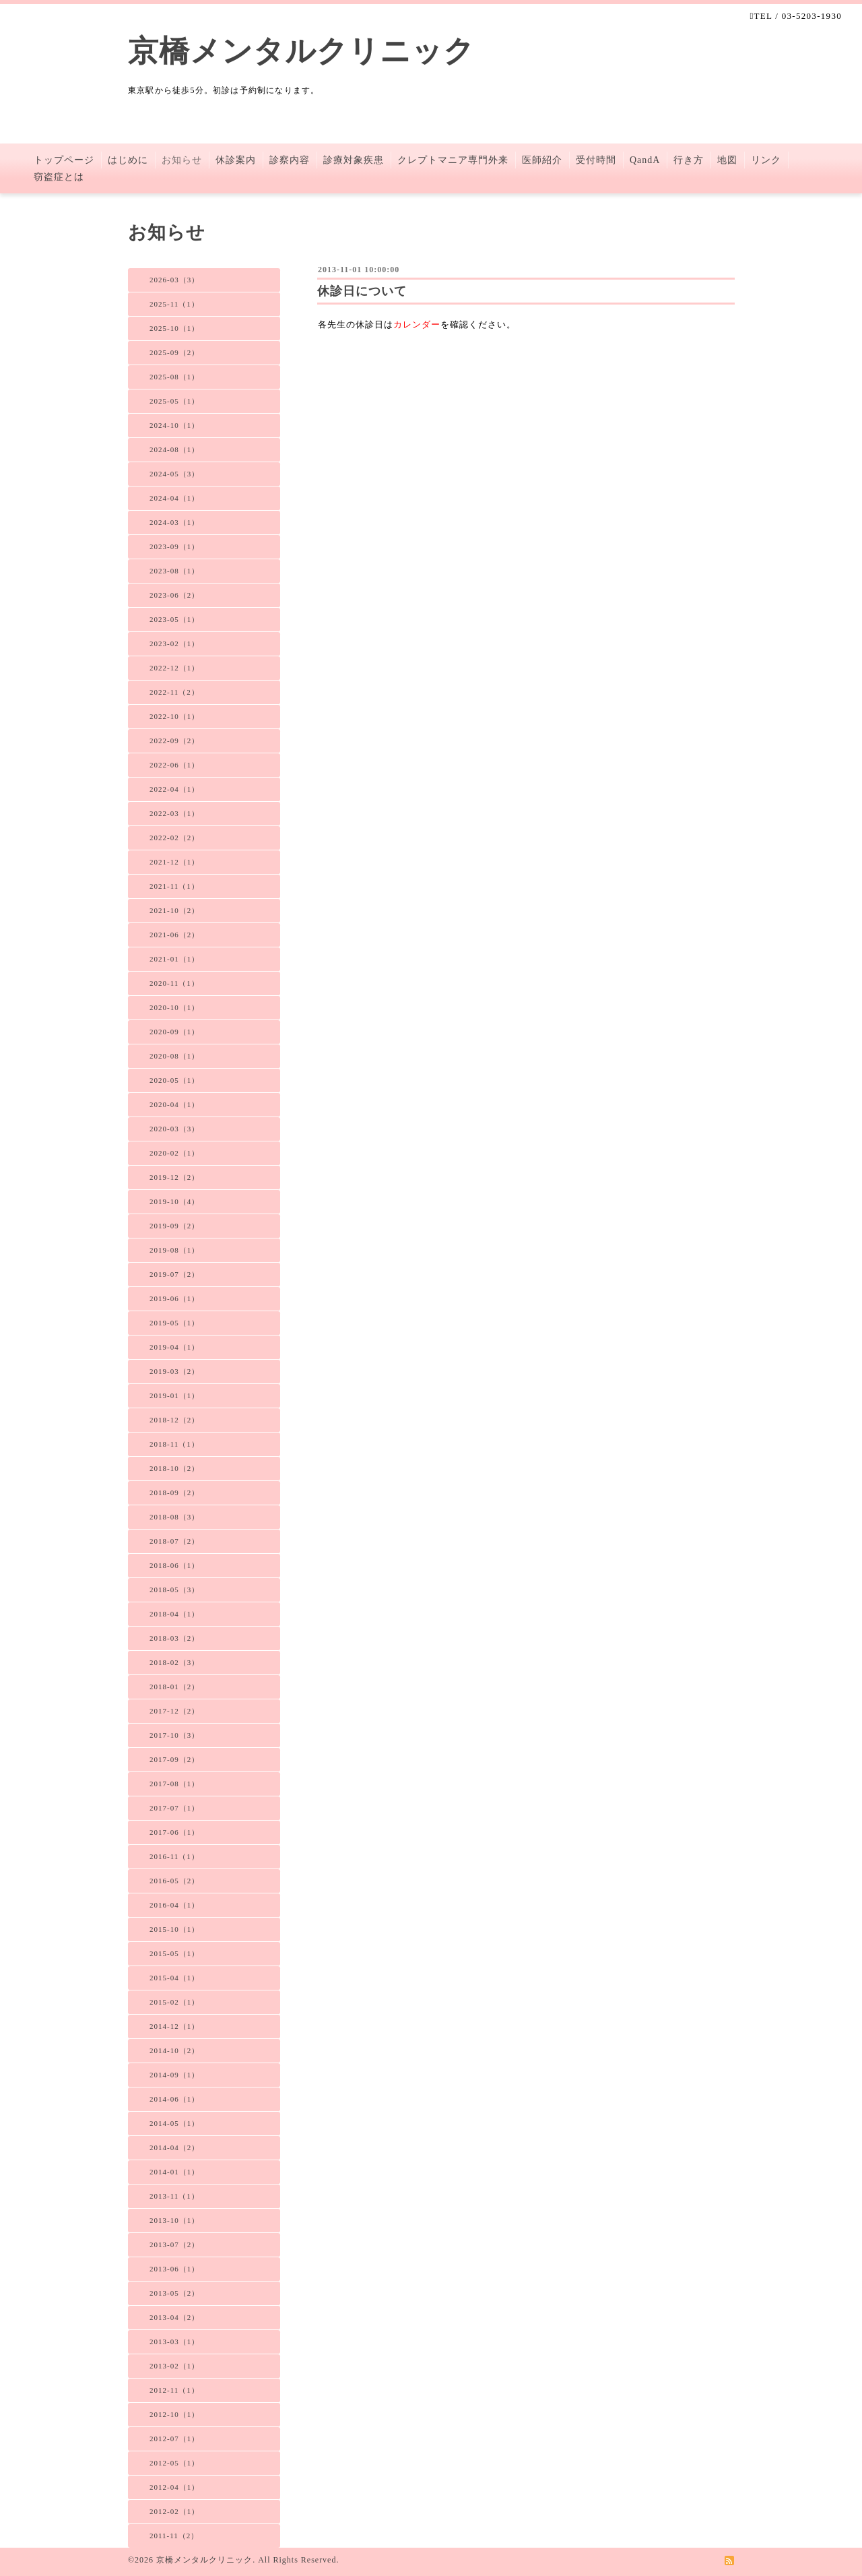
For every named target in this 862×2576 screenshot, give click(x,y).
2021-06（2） (174, 935)
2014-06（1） (174, 2099)
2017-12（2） (174, 1711)
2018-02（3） (174, 1662)
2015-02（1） (174, 2002)
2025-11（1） (174, 304)
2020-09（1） (174, 1032)
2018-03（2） (174, 1638)
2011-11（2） (174, 2536)
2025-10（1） (174, 328)
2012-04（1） (174, 2487)
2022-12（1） (174, 668)
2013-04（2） (174, 2317)
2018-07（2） (174, 1541)
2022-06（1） (174, 765)
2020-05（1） (174, 1080)
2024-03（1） (174, 522)
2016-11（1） (174, 1856)
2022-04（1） (174, 789)
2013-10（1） (174, 2220)
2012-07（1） (174, 2438)
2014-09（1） (174, 2075)
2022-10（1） (174, 716)
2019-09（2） (174, 1226)
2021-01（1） (174, 959)
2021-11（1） (174, 886)
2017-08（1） (174, 1784)
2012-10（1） (174, 2414)
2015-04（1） (174, 1978)
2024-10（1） (174, 425)
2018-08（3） (174, 1517)
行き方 (688, 160)
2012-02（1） (174, 2511)
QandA (645, 160)
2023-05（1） (174, 619)
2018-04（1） (174, 1614)
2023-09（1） (174, 546)
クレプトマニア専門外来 (452, 160)
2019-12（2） (174, 1177)
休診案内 (236, 160)
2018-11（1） (174, 1444)
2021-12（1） (174, 862)
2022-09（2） (174, 740)
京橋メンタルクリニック (301, 51)
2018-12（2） (174, 1420)
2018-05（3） (174, 1589)
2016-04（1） (174, 1905)
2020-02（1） (174, 1153)
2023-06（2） (174, 595)
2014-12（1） (174, 2026)
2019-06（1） (174, 1298)
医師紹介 (542, 160)
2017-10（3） (174, 1735)
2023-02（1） (174, 643)
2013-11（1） (174, 2196)
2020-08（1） (174, 1056)
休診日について (362, 291)
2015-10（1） (174, 1929)
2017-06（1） (174, 1832)
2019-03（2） (174, 1371)
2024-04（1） (174, 498)
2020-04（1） (174, 1104)
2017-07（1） (174, 1808)
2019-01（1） (174, 1395)
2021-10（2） (174, 910)
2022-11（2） (174, 692)
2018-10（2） (174, 1468)
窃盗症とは (59, 177)
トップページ (64, 160)
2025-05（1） (174, 401)
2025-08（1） (174, 377)
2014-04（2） (174, 2147)
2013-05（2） (174, 2293)
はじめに (128, 160)
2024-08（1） (174, 449)
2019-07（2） (174, 1274)
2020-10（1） (174, 1007)
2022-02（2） (174, 838)
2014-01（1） (174, 2172)
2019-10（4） (174, 1201)
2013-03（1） (174, 2341)
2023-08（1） (174, 571)
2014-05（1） (174, 2123)
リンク (766, 160)
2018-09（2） (174, 1492)
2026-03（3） (174, 280)
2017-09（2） (174, 1759)
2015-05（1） (174, 1953)
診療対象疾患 (353, 160)
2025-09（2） (174, 352)
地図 (727, 160)
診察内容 (289, 160)
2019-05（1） (174, 1323)
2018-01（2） (174, 1687)
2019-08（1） (174, 1250)
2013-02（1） (174, 2366)
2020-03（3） (174, 1129)
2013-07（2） (174, 2244)
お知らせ (182, 160)
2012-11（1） (174, 2390)
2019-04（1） (174, 1347)
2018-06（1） (174, 1565)
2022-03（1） (174, 813)
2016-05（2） (174, 1881)
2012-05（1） (174, 2463)
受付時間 (596, 160)
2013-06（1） (174, 2269)
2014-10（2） (174, 2050)
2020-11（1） (174, 983)
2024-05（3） (174, 474)
